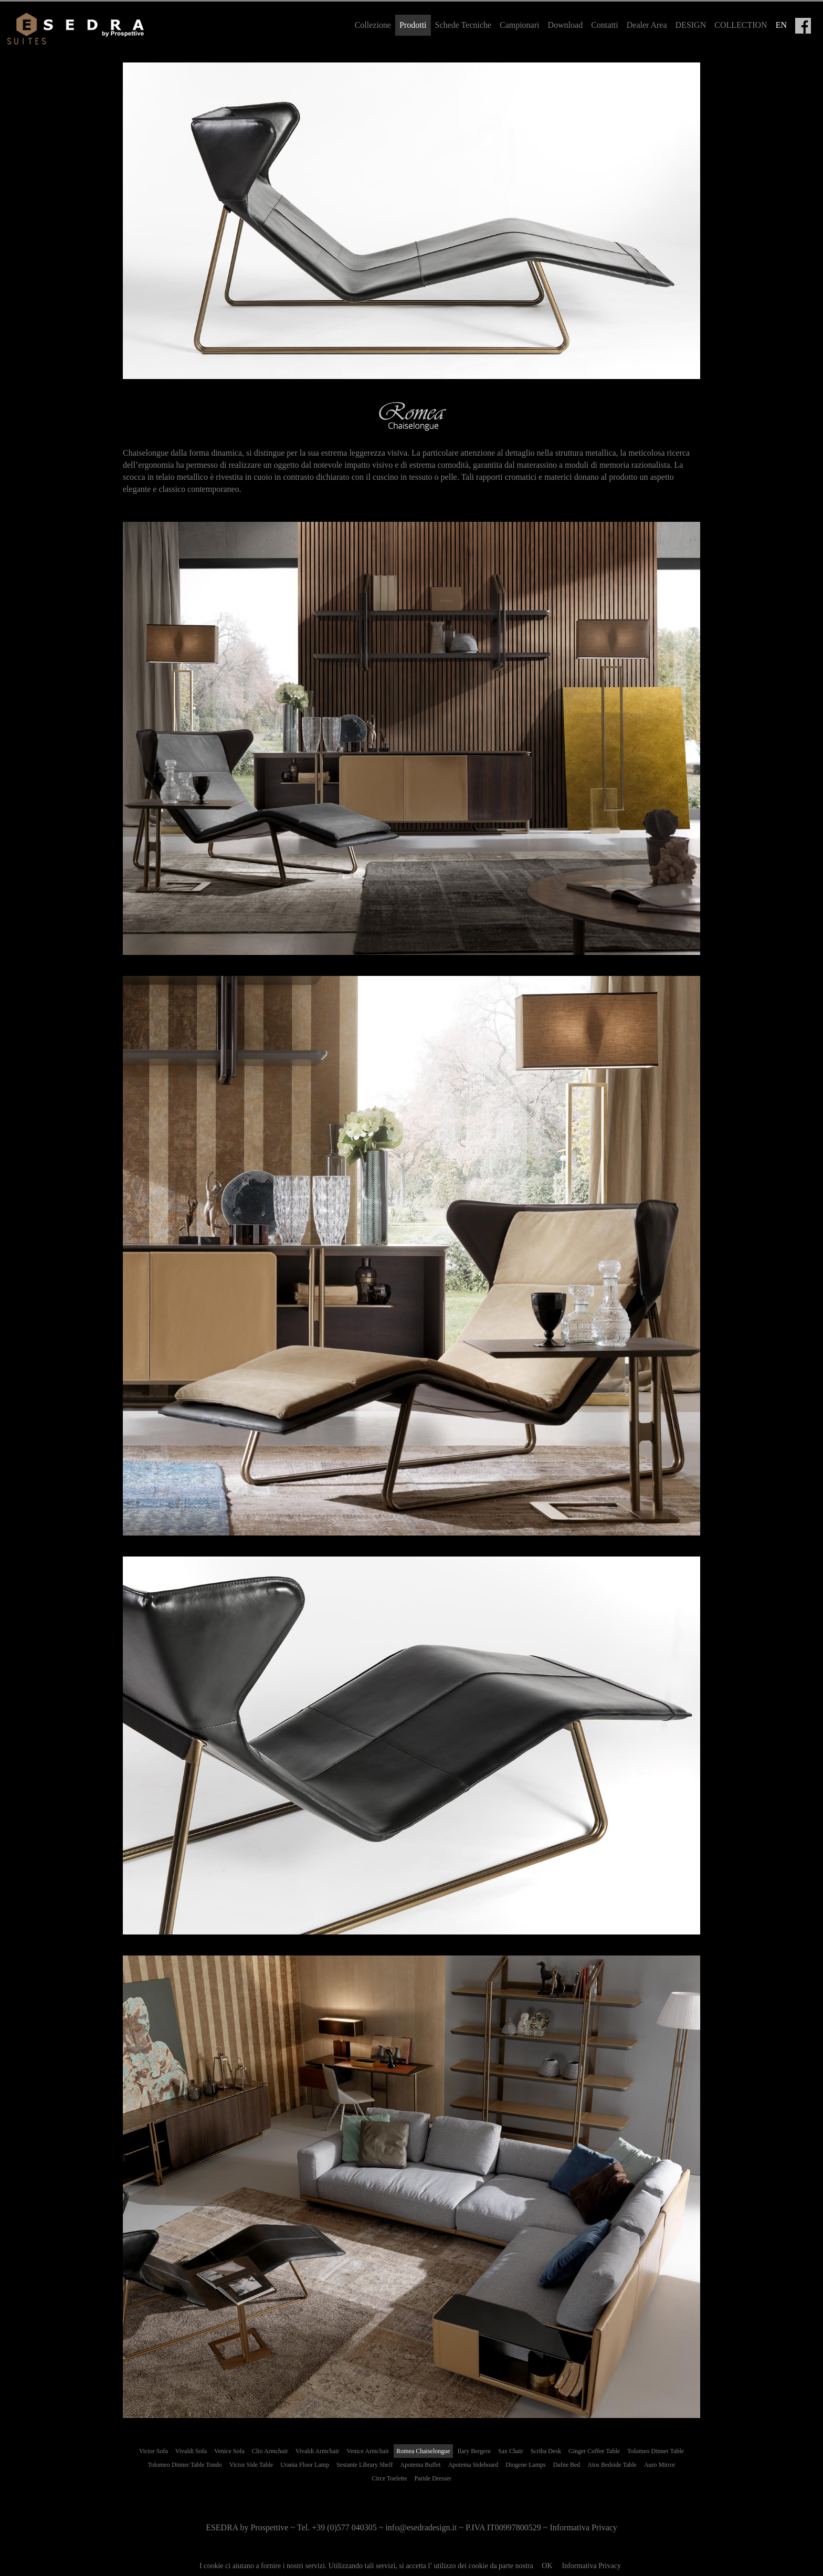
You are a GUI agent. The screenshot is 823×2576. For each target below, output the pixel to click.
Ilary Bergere (474, 2451)
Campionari (520, 24)
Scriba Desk (546, 2451)
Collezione (373, 24)
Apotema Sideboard (473, 2464)
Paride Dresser (432, 2478)
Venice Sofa (229, 2451)
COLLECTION (740, 24)
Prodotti (413, 24)
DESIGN (691, 24)
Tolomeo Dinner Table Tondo (184, 2464)
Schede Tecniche (463, 24)
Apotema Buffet (420, 2464)
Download (565, 24)
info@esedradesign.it (421, 2527)
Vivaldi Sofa (191, 2451)
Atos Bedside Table (612, 2464)
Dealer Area (647, 24)
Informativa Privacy (591, 2566)
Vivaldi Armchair (318, 2451)
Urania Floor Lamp (304, 2464)
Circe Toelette (389, 2478)
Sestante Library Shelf (364, 2464)
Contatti (604, 24)
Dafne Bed (567, 2464)
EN (781, 24)
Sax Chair (510, 2451)
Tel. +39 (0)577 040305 (337, 2527)
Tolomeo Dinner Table (655, 2451)
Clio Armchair (270, 2451)
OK (547, 2566)
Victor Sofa (153, 2451)
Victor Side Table (251, 2464)
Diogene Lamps (525, 2464)
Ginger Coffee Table (594, 2451)
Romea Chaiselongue (423, 2451)
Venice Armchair (367, 2451)
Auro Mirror (660, 2464)
